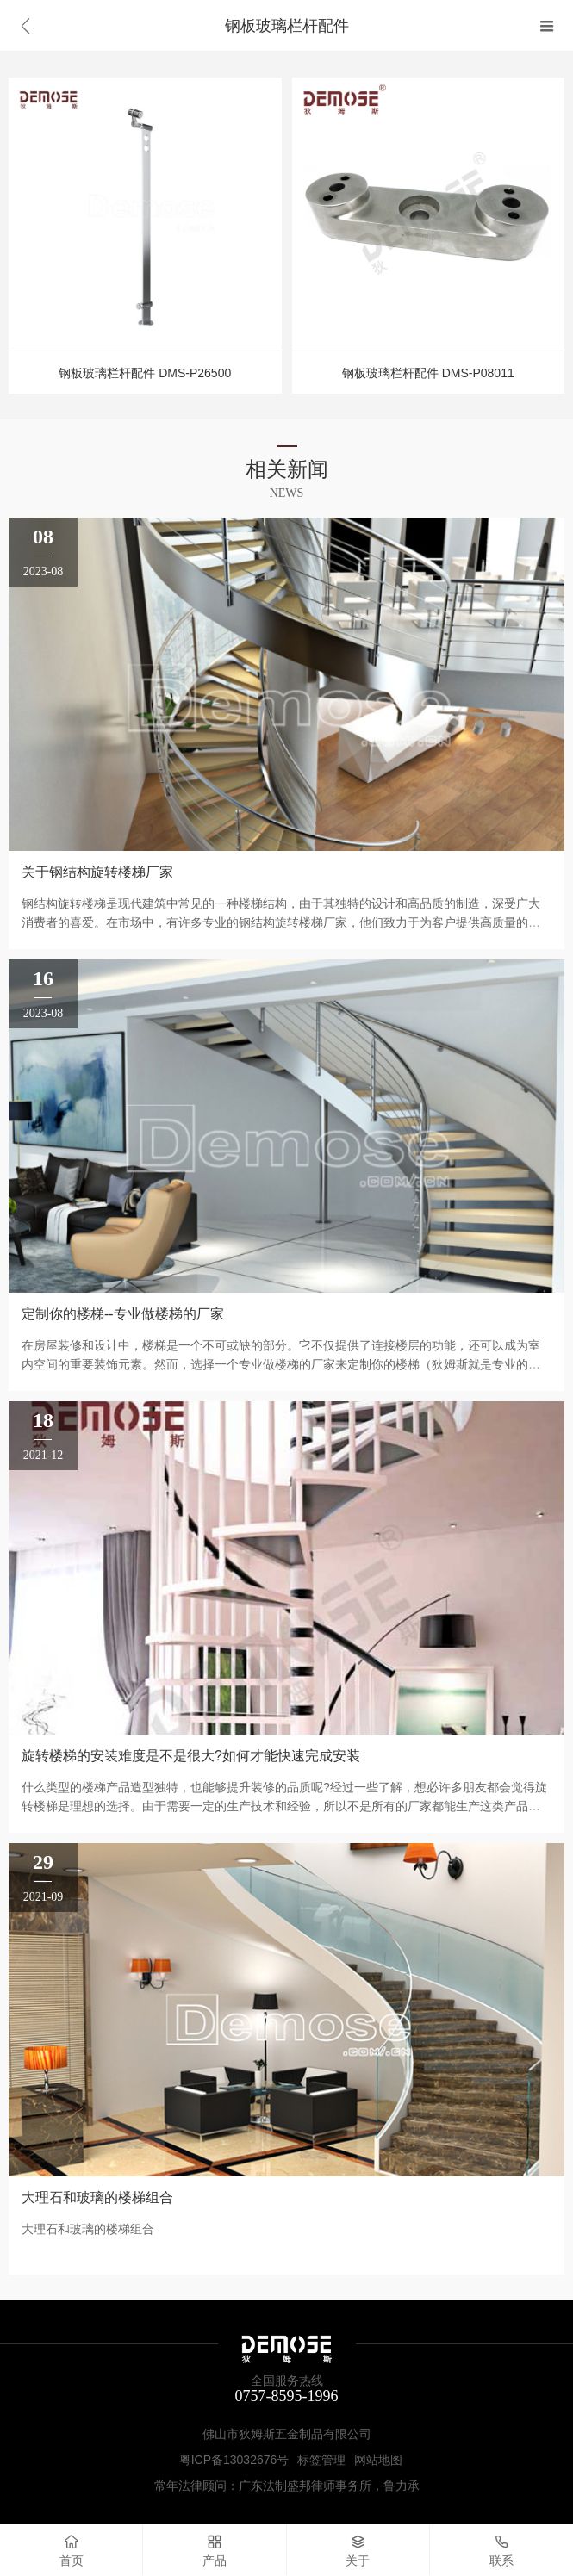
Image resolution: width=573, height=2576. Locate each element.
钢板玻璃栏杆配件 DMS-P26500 (145, 373)
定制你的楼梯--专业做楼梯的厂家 (123, 1314)
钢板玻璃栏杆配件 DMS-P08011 (428, 373)
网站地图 (378, 2460)
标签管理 (321, 2460)
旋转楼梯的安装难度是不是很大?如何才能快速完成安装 (191, 1755)
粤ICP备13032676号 (234, 2460)
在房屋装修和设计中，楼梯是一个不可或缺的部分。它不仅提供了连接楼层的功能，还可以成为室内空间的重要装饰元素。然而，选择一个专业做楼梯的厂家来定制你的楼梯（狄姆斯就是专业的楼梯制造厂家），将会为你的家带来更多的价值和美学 (281, 1364)
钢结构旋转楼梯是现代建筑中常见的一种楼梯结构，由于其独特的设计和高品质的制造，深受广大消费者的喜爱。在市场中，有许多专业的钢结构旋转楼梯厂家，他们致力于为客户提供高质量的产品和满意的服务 (281, 922)
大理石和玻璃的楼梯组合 (97, 2197)
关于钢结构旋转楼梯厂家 (97, 872)
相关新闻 (287, 469)
